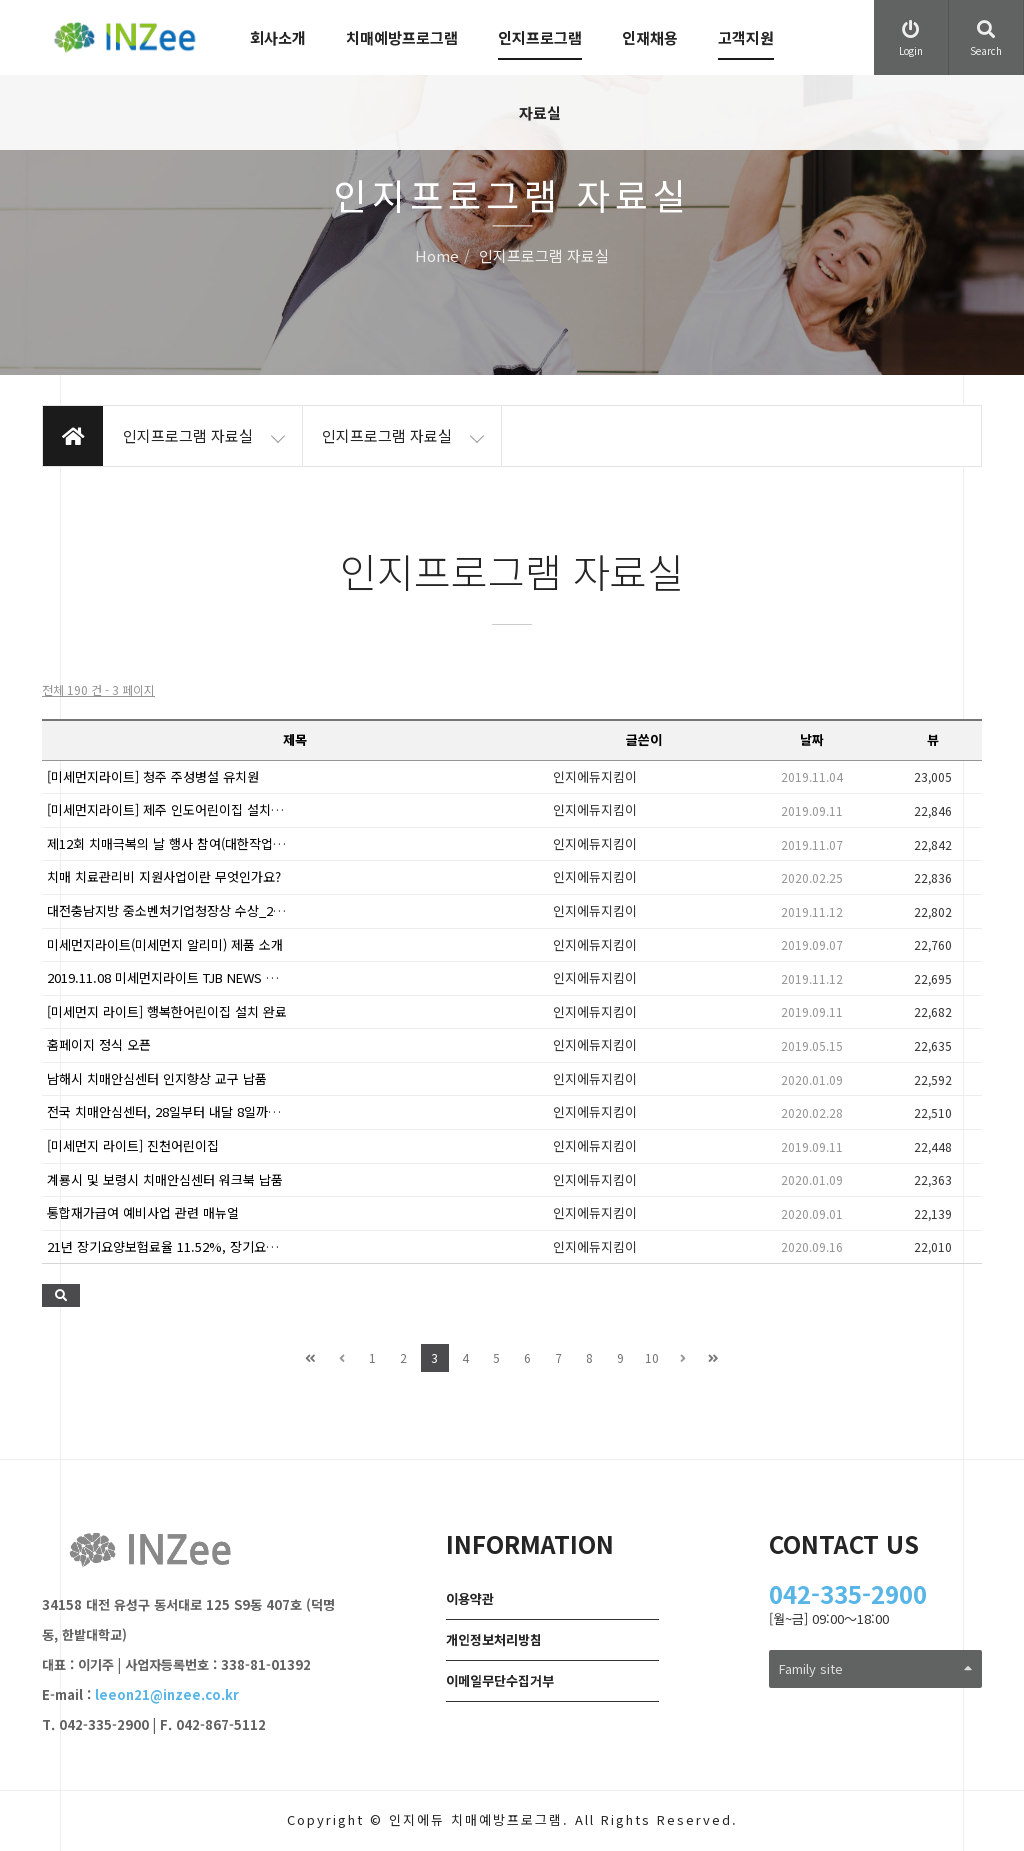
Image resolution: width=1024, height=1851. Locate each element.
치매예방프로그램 (402, 37)
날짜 (812, 739)
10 (652, 1357)
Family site (875, 1668)
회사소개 (278, 37)
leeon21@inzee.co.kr (167, 1694)
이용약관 (470, 1598)
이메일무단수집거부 (500, 1680)
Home (437, 256)
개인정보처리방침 (494, 1639)
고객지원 (746, 37)
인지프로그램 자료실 (540, 75)
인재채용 (650, 37)
